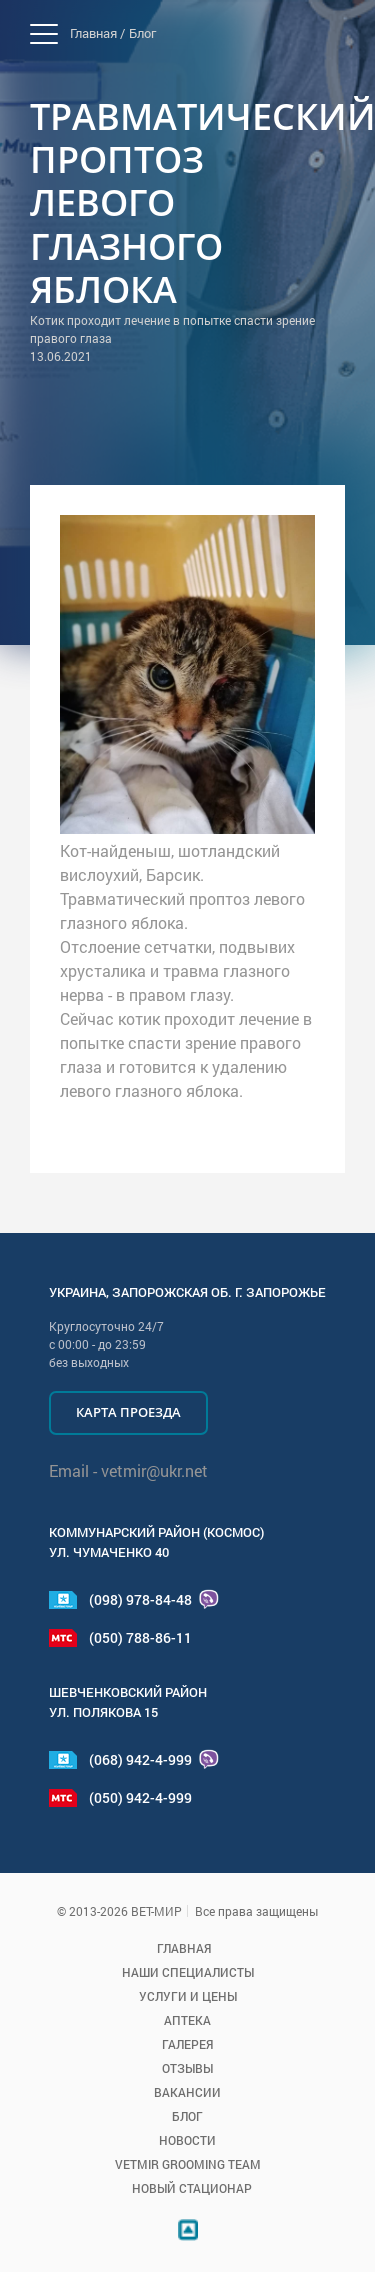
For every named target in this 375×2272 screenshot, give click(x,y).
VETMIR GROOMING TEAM (188, 2164)
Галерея (187, 2044)
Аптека (187, 2020)
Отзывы (187, 2068)
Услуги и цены (188, 1996)
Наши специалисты (188, 1972)
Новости (187, 2140)
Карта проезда (128, 1412)
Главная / (97, 33)
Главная (184, 1948)
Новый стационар (192, 2188)
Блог (142, 33)
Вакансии (187, 2092)
